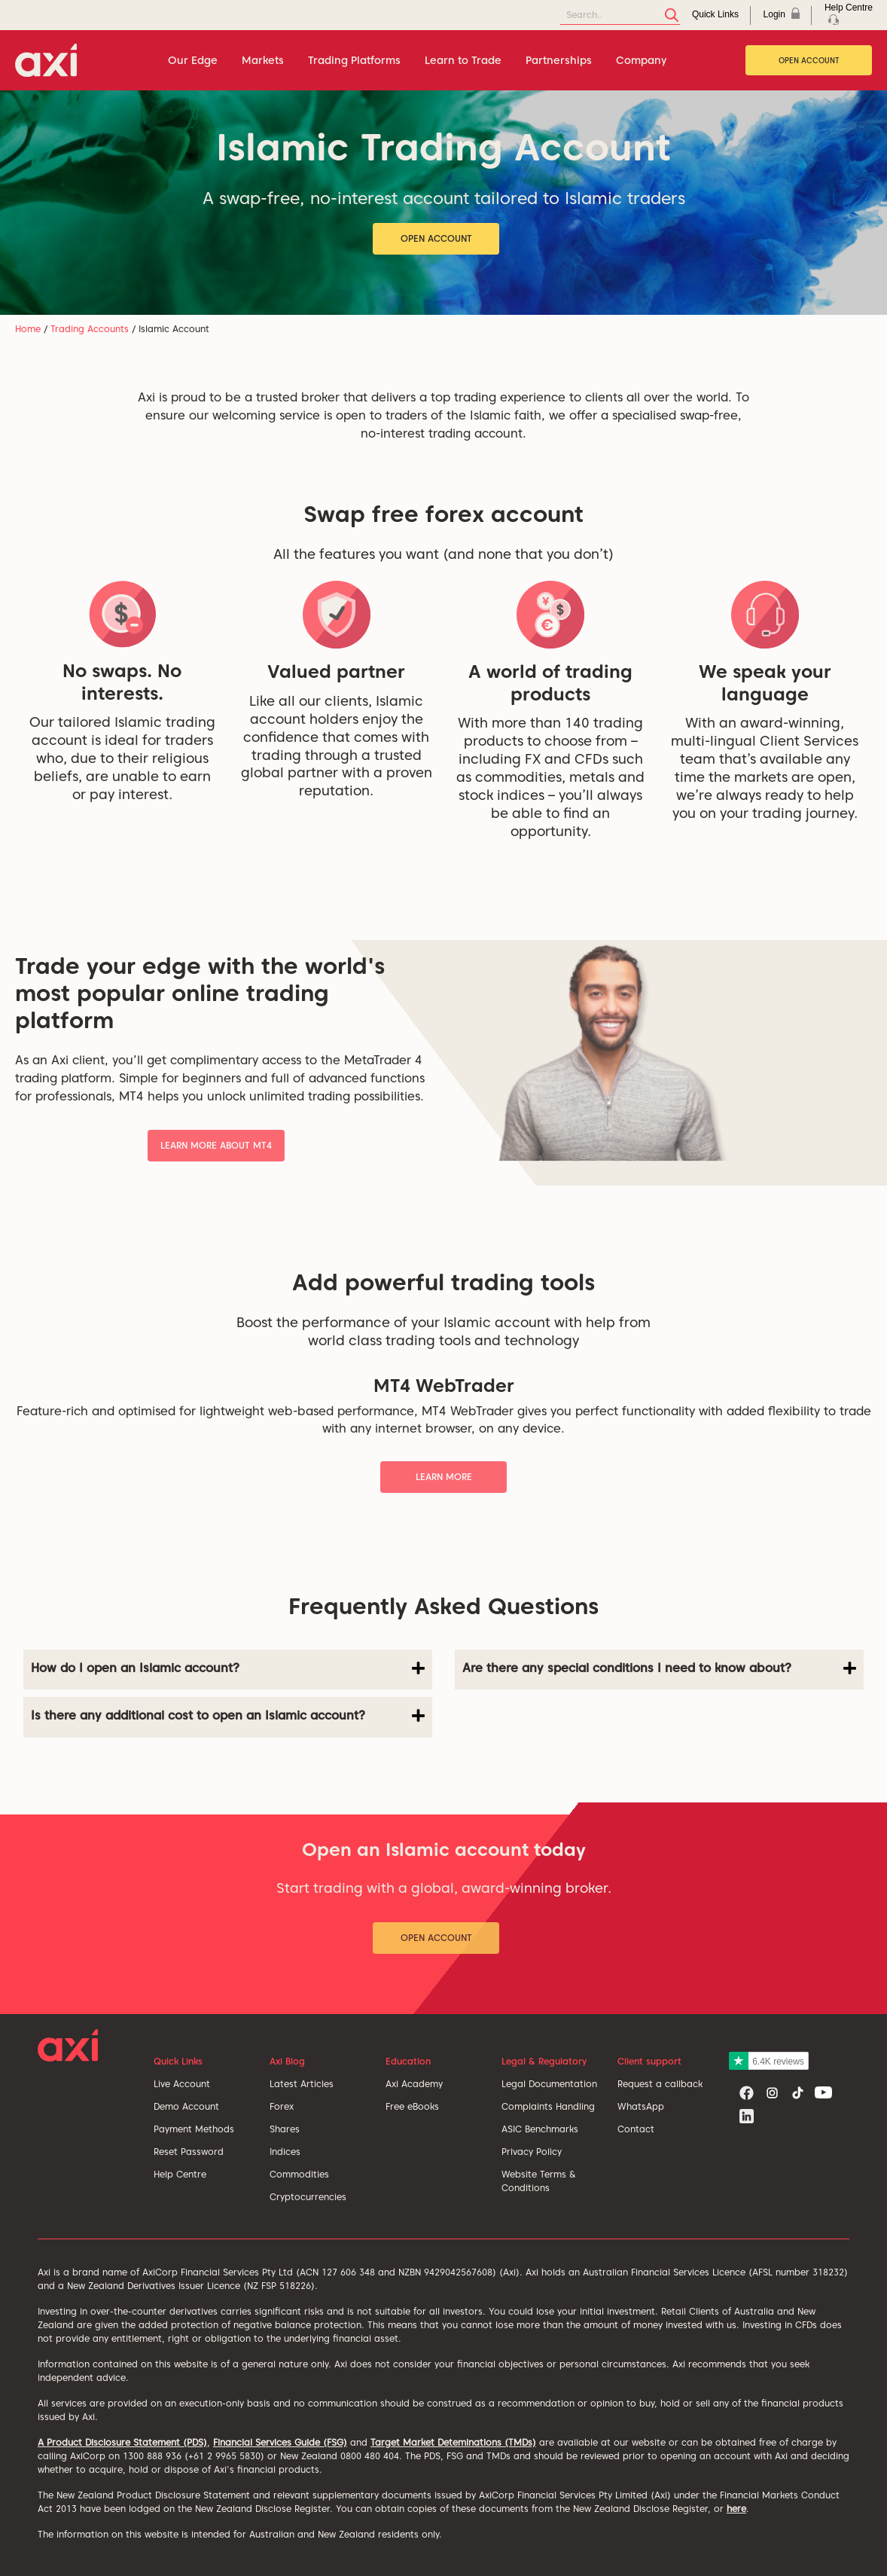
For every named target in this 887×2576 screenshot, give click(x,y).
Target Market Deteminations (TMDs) (453, 2442)
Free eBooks (412, 2106)
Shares (285, 2129)
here (736, 2508)
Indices (285, 2151)
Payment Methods (194, 2129)
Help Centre (180, 2174)
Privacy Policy (531, 2151)
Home (28, 328)
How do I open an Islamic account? (228, 1668)
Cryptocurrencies (308, 2196)
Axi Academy (414, 2083)
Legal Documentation (549, 2083)
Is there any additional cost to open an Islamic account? (228, 1715)
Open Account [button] (436, 238)
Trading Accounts (89, 328)
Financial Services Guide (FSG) (280, 2442)
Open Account (809, 60)
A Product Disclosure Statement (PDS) (122, 2442)
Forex (282, 2106)
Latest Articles (302, 2083)
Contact (635, 2129)
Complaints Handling (548, 2106)
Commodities (299, 2174)
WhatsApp (640, 2106)
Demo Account (186, 2106)
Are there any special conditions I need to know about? (659, 1668)
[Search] (620, 15)
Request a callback (660, 2083)
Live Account (182, 2083)
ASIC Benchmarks (539, 2129)
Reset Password (189, 2151)
